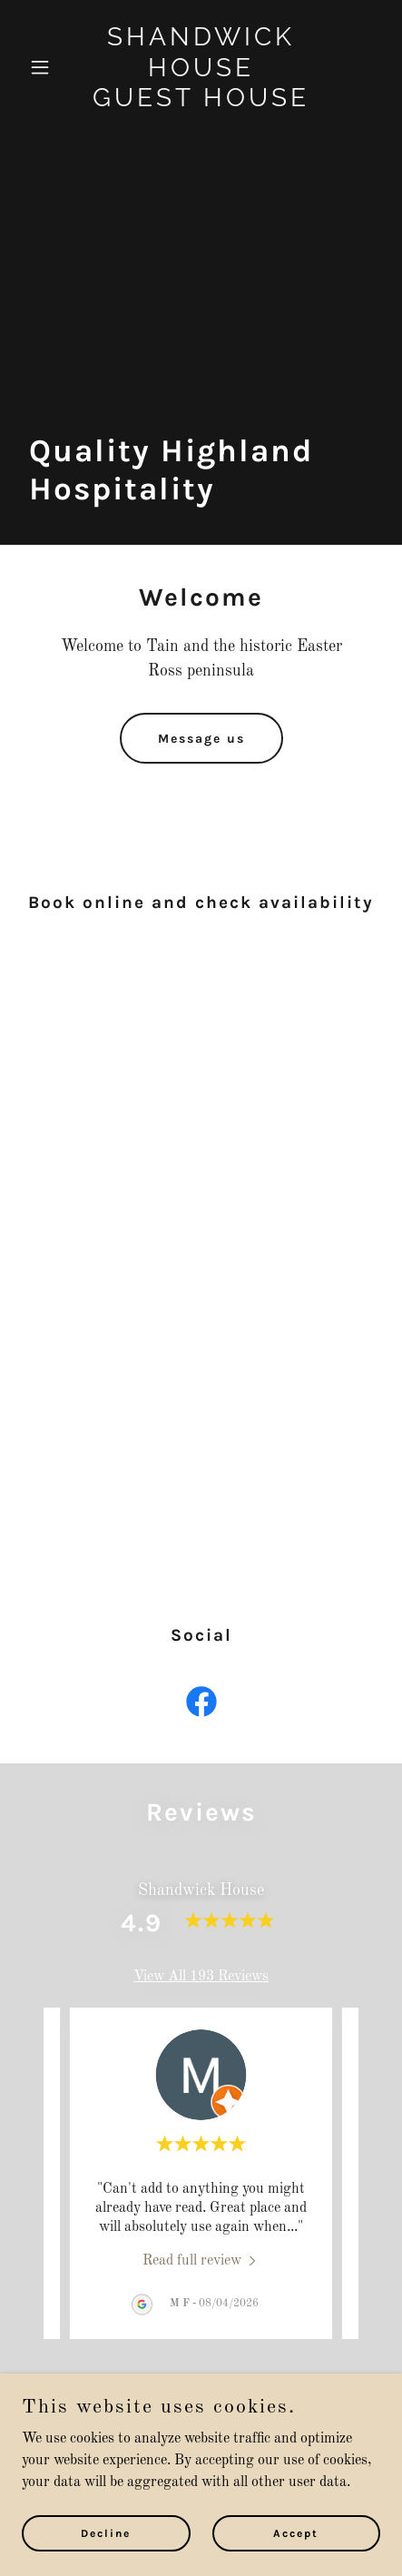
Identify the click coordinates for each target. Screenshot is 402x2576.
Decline (106, 2532)
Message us (201, 738)
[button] (48, 67)
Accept (296, 2532)
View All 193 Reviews (201, 1976)
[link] (201, 102)
